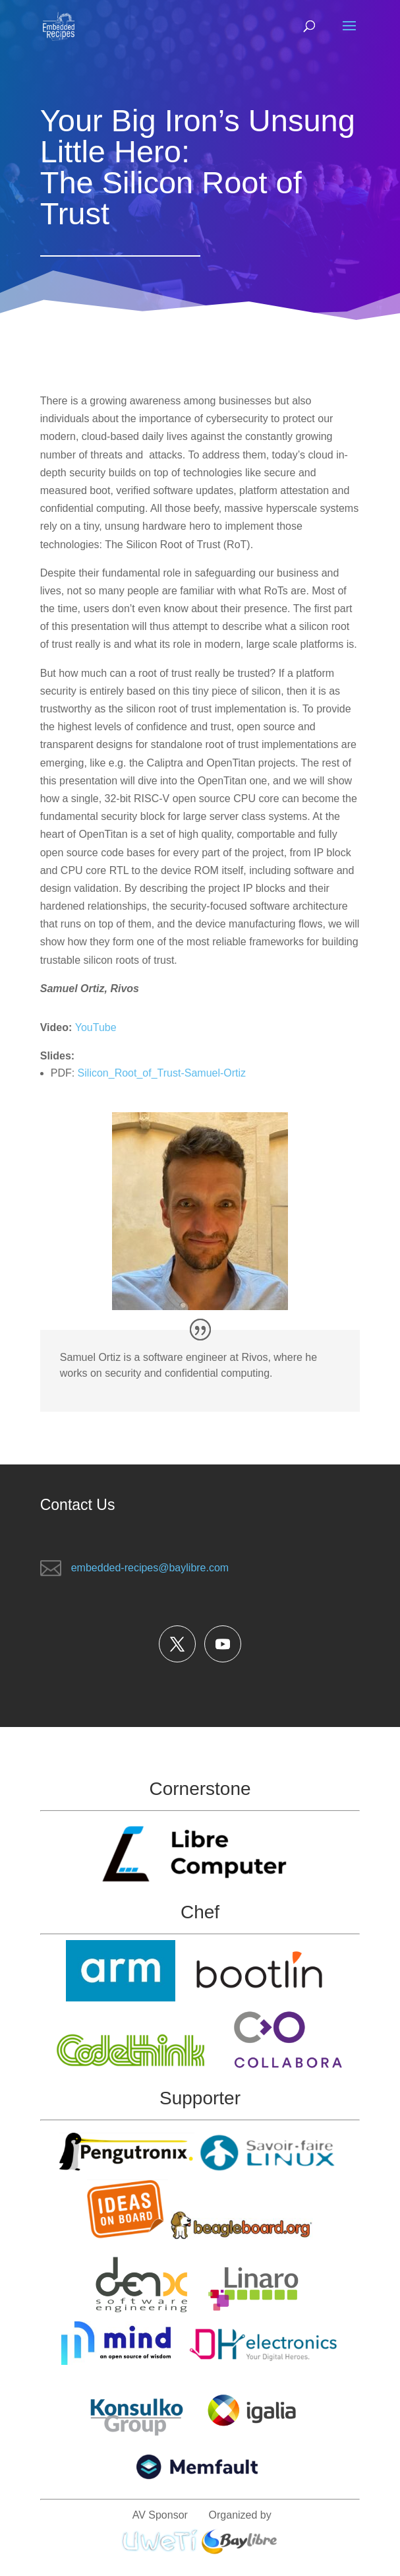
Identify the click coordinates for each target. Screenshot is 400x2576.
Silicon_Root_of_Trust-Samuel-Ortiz (162, 1073)
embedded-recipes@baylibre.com (150, 1567)
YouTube (96, 1027)
